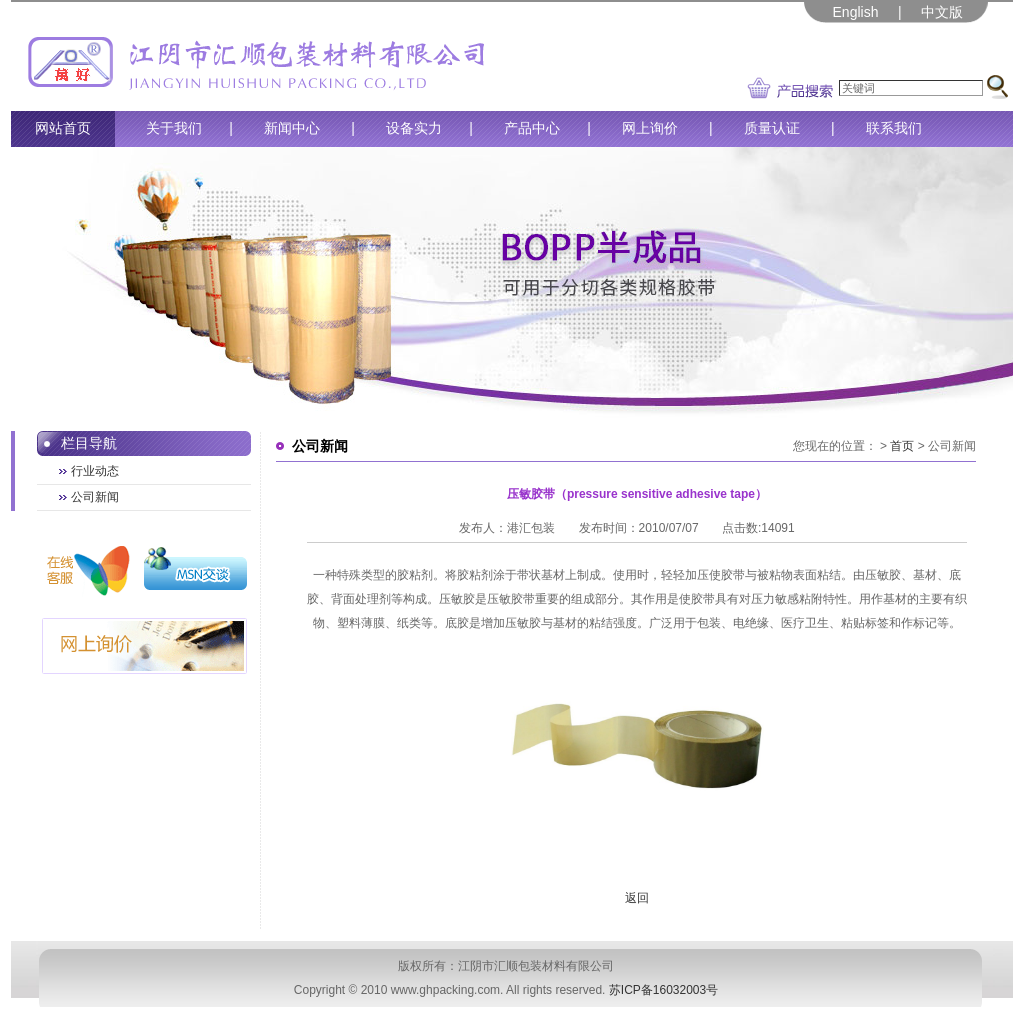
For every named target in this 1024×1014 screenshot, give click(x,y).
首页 (902, 446)
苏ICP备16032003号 (663, 990)
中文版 (942, 12)
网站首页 (63, 128)
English (856, 12)
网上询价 (650, 128)
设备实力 (414, 128)
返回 (637, 898)
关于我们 (174, 128)
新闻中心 (292, 128)
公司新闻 (95, 497)
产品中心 (532, 128)
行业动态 (95, 471)
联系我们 (894, 128)
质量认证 (772, 128)
